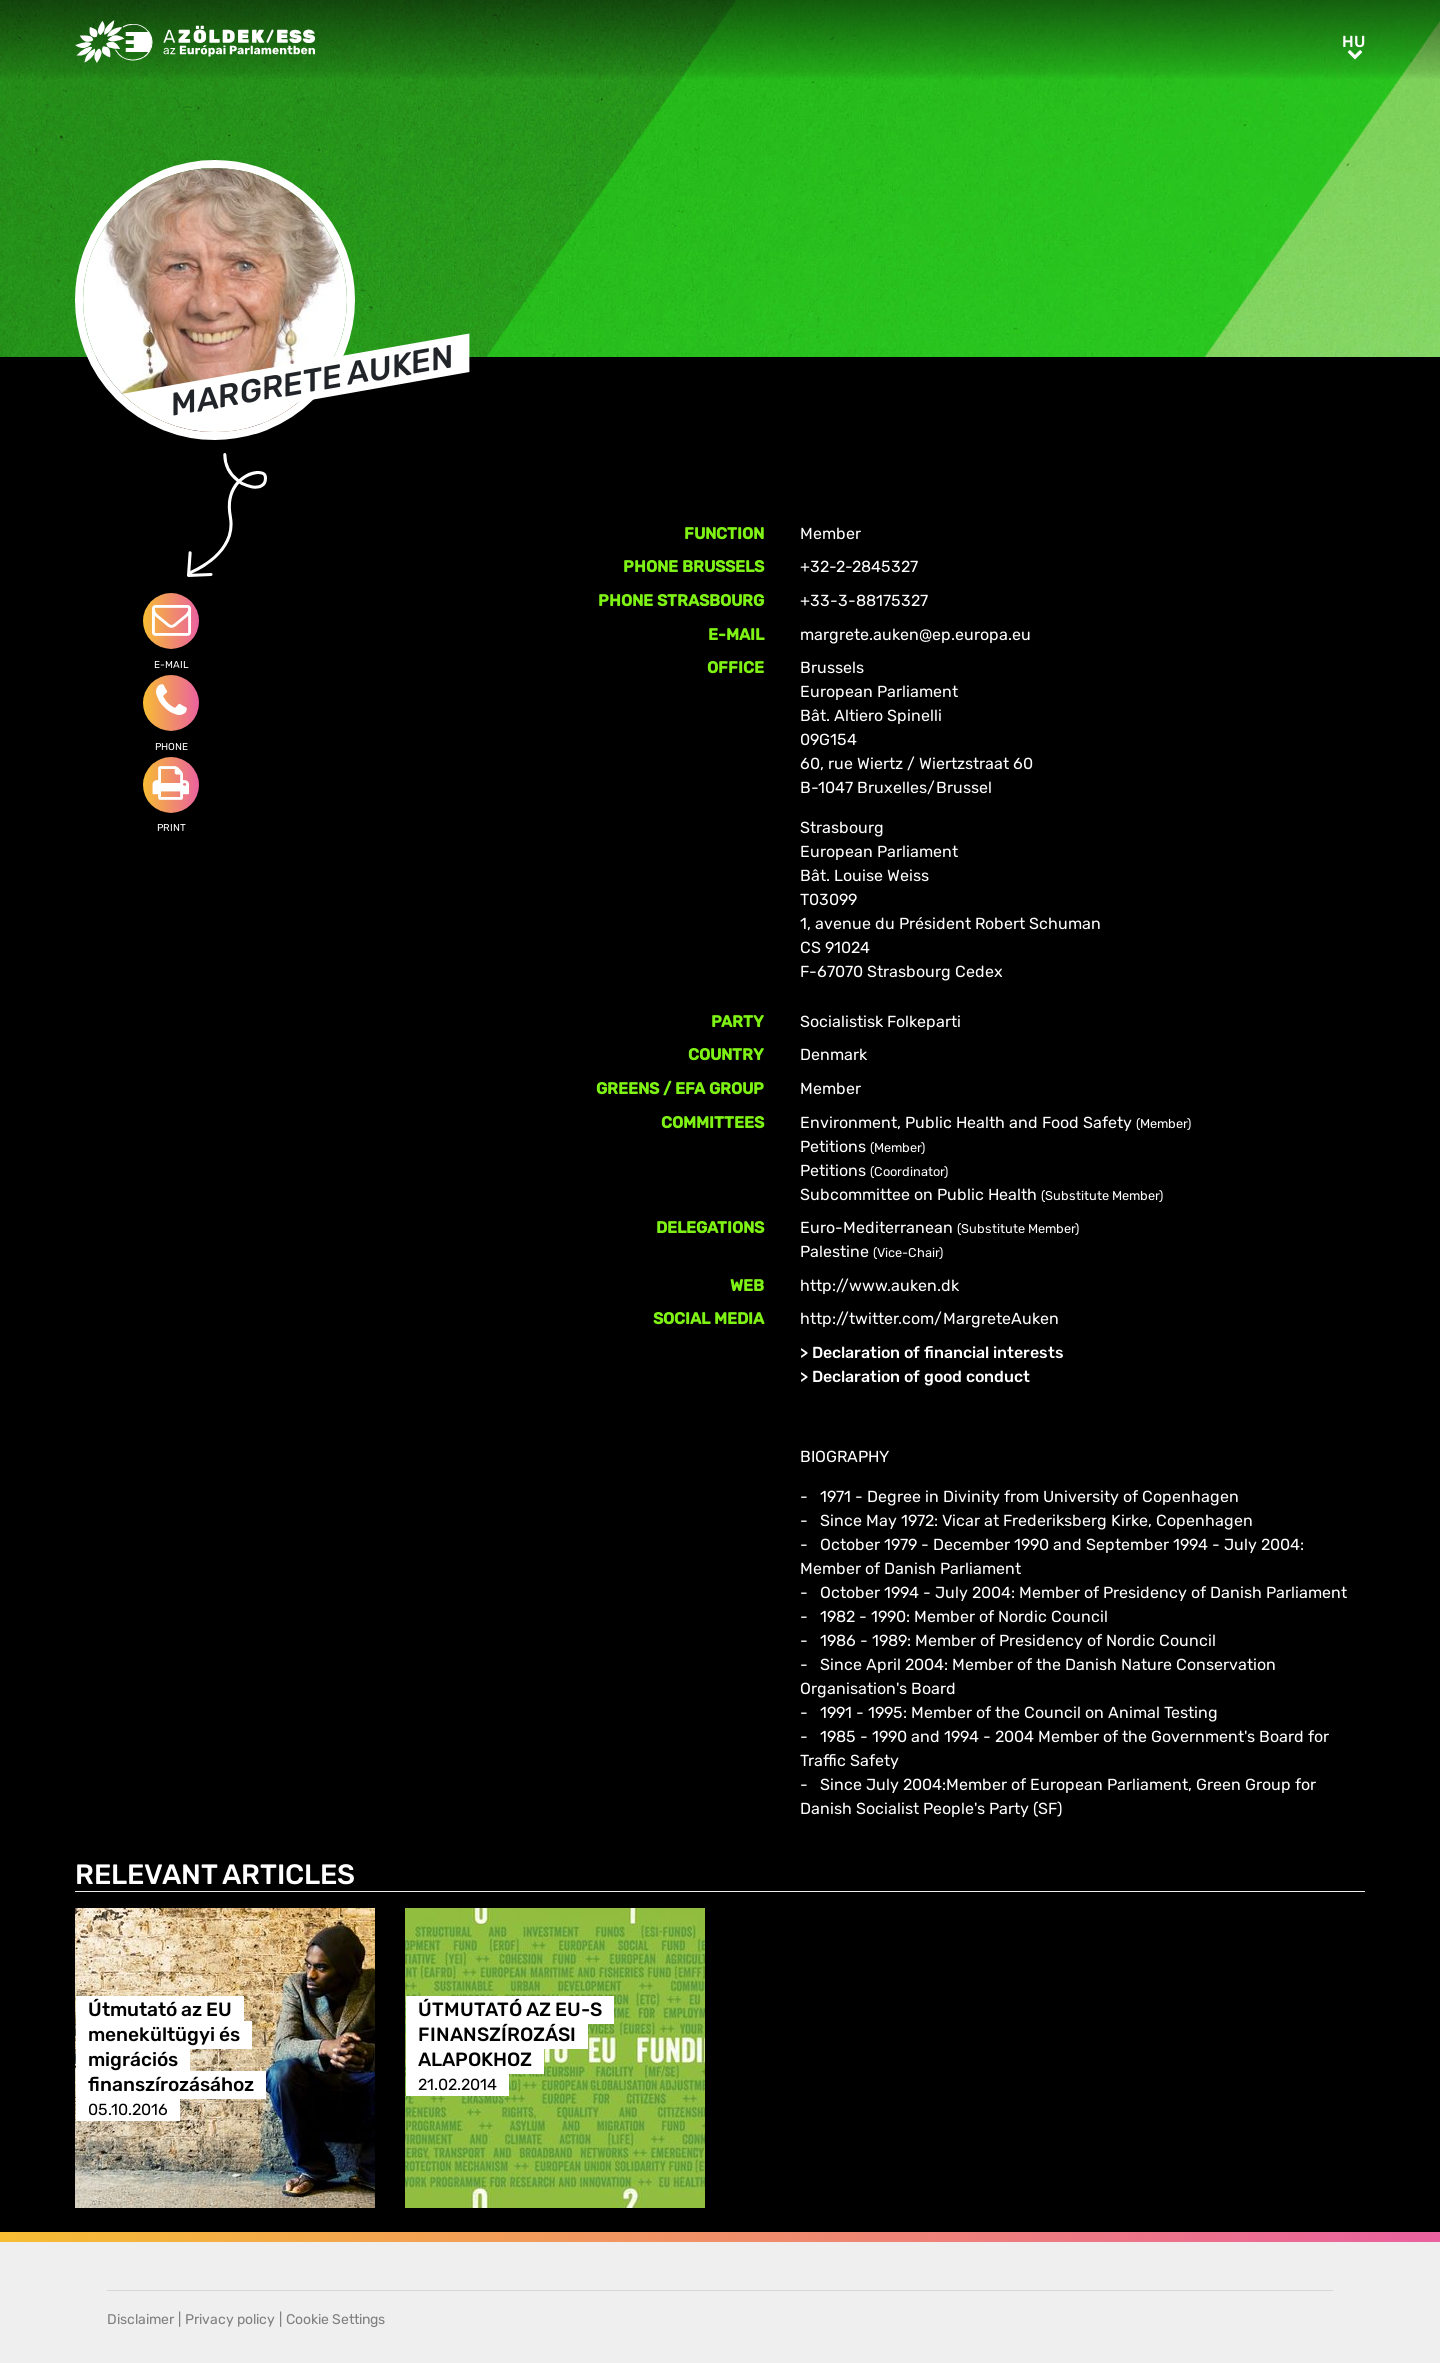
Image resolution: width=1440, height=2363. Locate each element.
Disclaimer (140, 2319)
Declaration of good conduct (921, 1376)
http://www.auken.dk (879, 1285)
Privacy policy (230, 2319)
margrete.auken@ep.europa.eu (915, 634)
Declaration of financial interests (938, 1352)
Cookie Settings (335, 2319)
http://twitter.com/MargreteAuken (929, 1318)
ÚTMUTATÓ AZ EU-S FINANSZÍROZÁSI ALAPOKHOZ (510, 2034)
